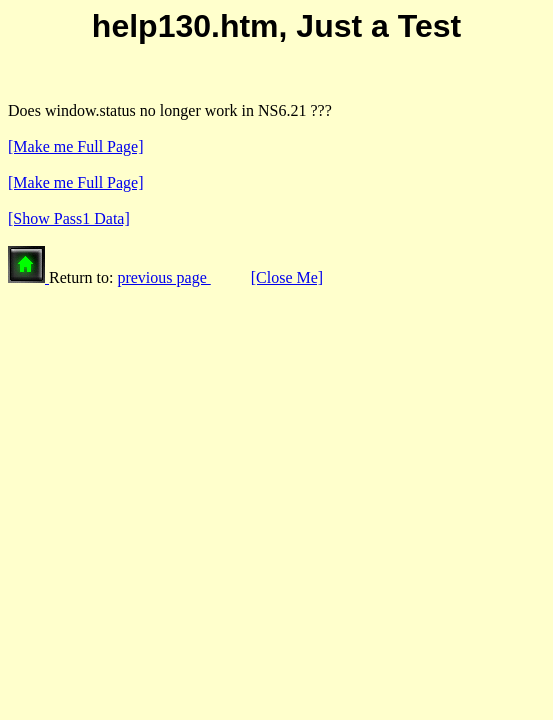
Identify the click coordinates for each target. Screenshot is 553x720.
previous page (163, 277)
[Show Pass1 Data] (69, 218)
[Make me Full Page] (76, 146)
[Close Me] (287, 277)
